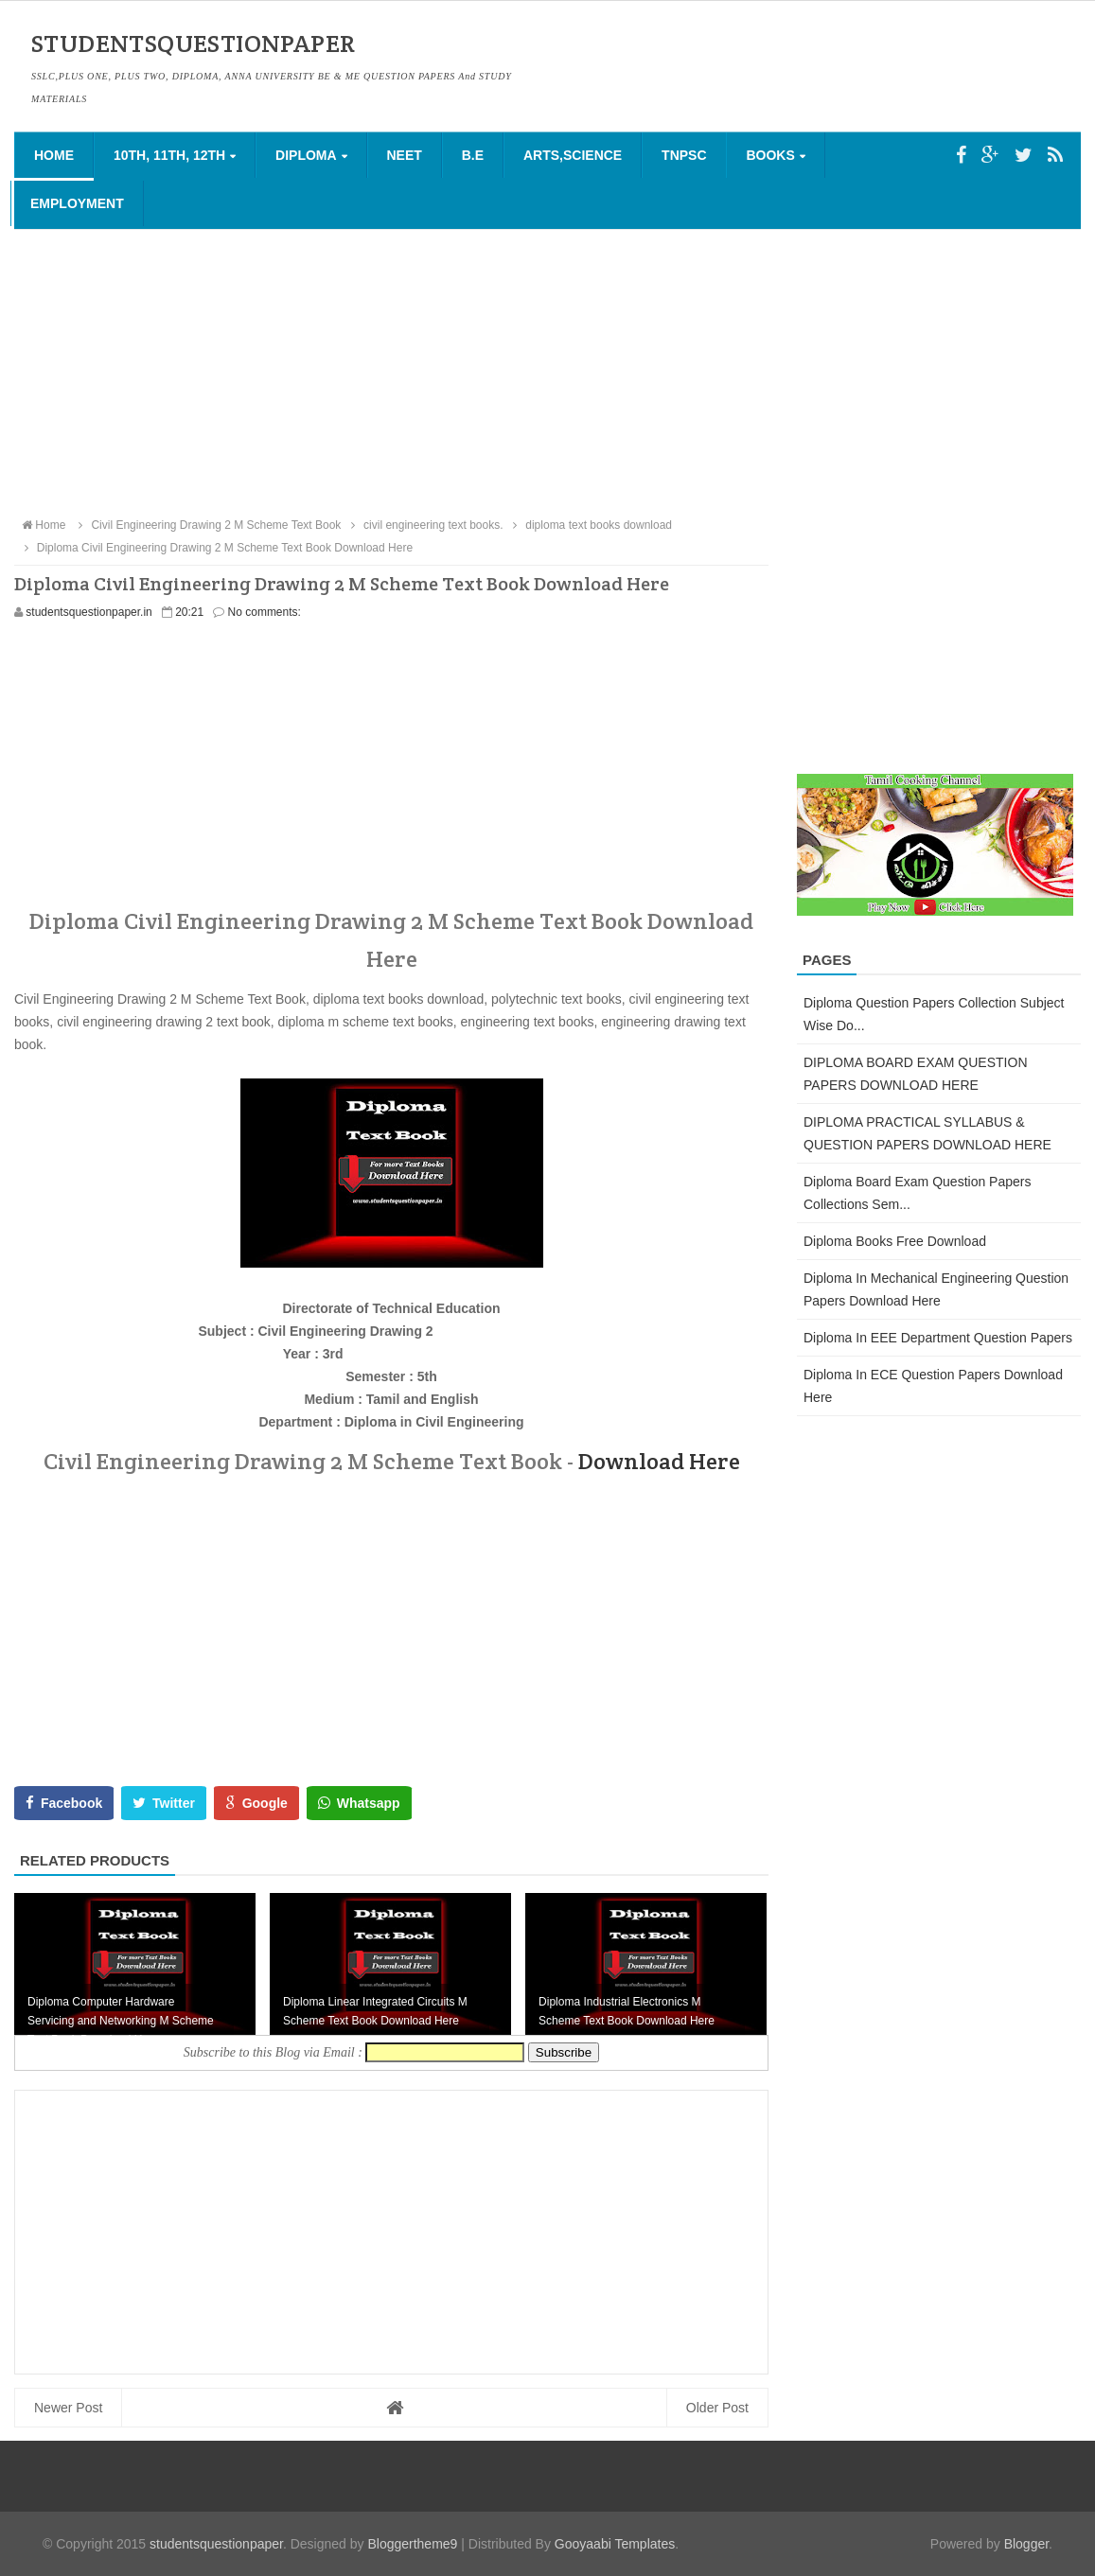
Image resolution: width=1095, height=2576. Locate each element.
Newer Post (68, 2407)
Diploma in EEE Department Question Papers (938, 1337)
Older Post (717, 2407)
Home (54, 155)
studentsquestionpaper (216, 2543)
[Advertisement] (547, 371)
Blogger (1026, 2543)
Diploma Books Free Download (895, 1241)
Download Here (659, 1461)
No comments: (264, 612)
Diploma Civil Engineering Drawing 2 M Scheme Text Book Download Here (216, 547)
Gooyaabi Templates (615, 2543)
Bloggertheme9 (412, 2543)
